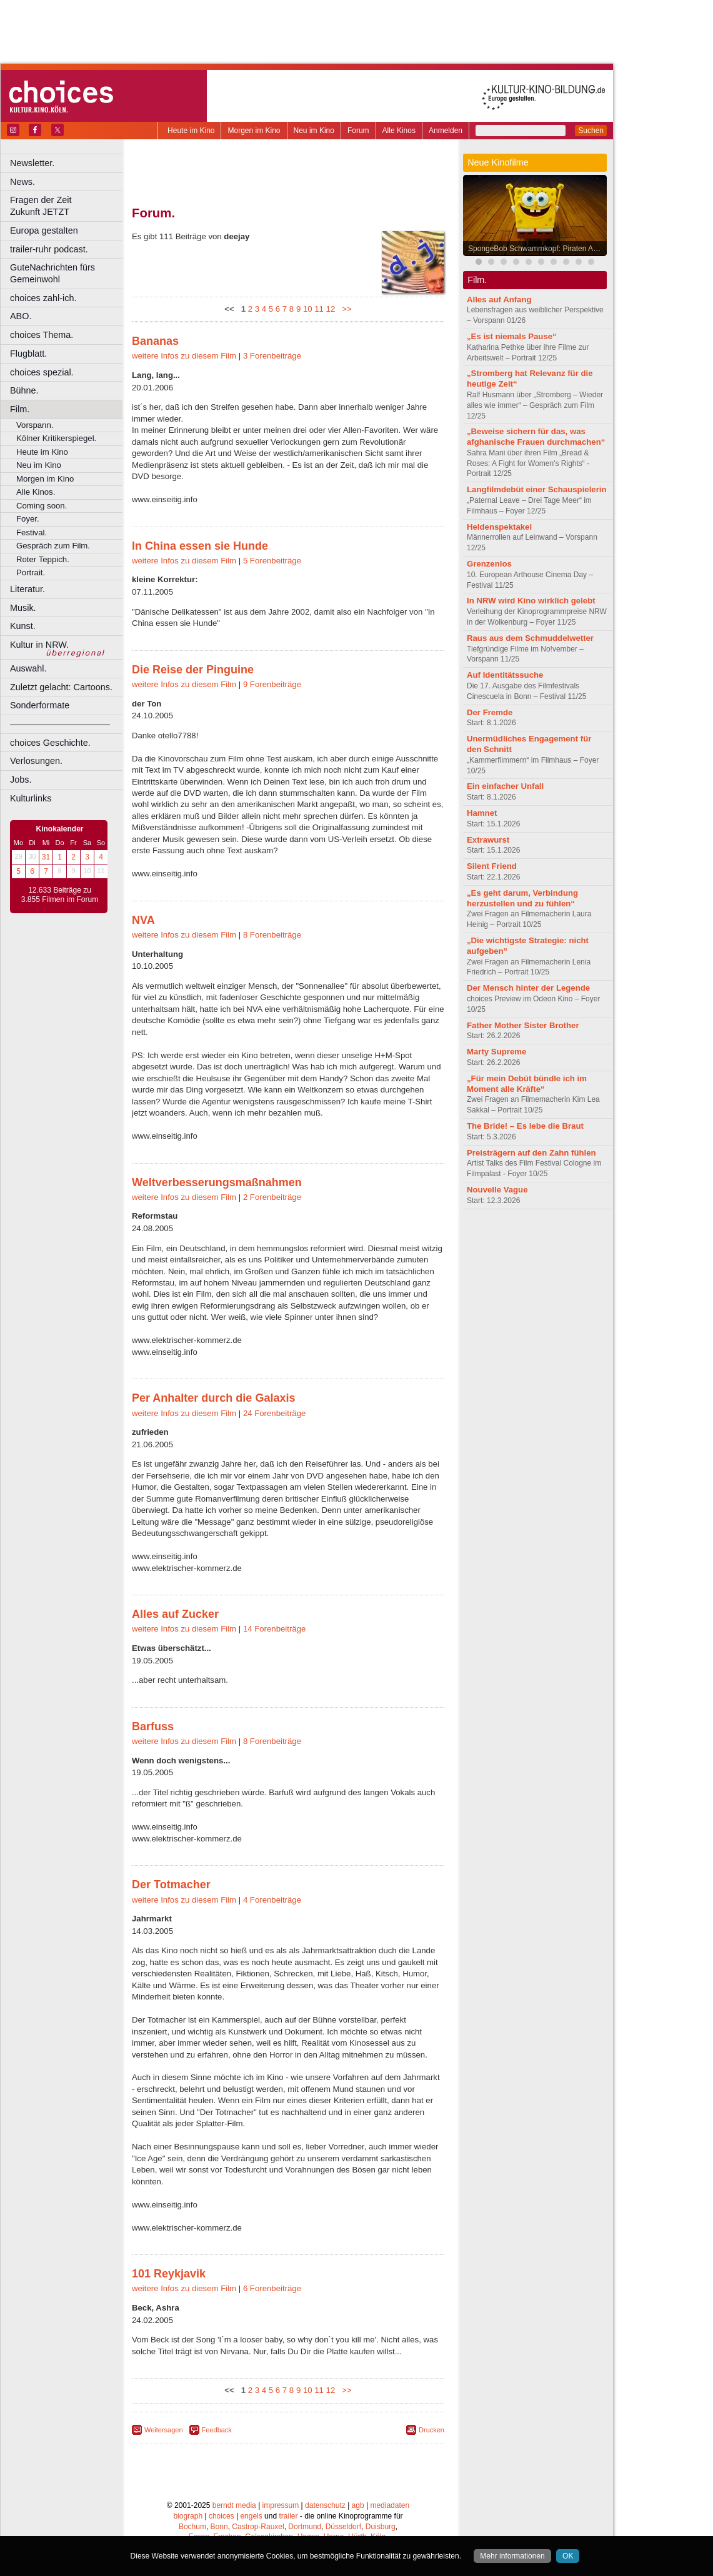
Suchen (591, 130)
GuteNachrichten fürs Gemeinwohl (52, 273)
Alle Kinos (399, 130)
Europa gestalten (44, 230)
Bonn (219, 2526)
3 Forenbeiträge (272, 355)
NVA (143, 920)
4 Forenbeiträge (272, 1900)
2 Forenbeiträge (272, 1197)
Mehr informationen (512, 2556)
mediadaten (389, 2505)
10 (307, 309)
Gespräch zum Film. (53, 545)
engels (251, 2516)
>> (344, 309)
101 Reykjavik (169, 2273)
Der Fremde (489, 712)
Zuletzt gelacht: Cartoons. (61, 687)
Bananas (155, 341)
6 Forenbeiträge (272, 2288)
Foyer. (27, 518)
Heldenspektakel (499, 527)
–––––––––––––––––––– (60, 724)
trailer (288, 2516)
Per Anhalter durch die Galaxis (213, 1398)
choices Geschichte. (50, 743)
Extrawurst (488, 840)
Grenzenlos (489, 563)
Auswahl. (28, 668)
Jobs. (20, 780)
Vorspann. (34, 425)
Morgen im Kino (253, 130)
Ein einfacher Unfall (505, 786)
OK (567, 2556)
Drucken (431, 2430)
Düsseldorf (343, 2526)
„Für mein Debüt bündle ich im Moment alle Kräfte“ (527, 1084)
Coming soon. (41, 505)
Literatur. (27, 589)
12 (331, 309)
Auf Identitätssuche (505, 675)
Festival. (31, 532)
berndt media (234, 2505)
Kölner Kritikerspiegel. (56, 438)
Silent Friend (492, 866)
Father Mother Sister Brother (523, 1025)
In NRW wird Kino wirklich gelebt (531, 600)
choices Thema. (41, 335)
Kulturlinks (30, 798)
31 (46, 857)
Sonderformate (39, 705)
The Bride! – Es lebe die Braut (525, 1126)
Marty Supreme (496, 1051)
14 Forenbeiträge (274, 1628)
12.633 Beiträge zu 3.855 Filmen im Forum (59, 895)
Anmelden (445, 130)
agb (358, 2505)
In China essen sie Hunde (200, 546)
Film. (19, 409)
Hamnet (482, 813)
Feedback (217, 2430)
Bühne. (24, 390)
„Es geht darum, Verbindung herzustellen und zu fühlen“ (522, 898)
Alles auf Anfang (499, 299)
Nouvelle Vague (497, 1189)
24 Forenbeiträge (274, 1413)
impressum (280, 2505)
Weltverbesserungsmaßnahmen (217, 1182)
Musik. (23, 608)
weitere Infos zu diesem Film (184, 355)
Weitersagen (163, 2430)
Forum (358, 130)
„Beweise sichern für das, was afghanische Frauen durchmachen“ (536, 437)
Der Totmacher (171, 1884)
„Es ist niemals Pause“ (512, 336)
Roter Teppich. (42, 559)
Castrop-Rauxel (258, 2526)
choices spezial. (42, 372)
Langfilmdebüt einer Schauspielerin (537, 489)
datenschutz (325, 2505)
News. (22, 182)
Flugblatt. (28, 354)
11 (319, 309)
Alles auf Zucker (175, 1614)
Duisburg (381, 2526)
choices (221, 2516)
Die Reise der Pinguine (193, 669)
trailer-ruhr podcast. (49, 249)
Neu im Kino (314, 130)
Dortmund (304, 2526)
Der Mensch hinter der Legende (528, 988)
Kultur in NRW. (39, 645)
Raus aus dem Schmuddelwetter (530, 638)
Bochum (192, 2526)
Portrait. (30, 572)
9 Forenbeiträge (272, 684)
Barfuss (153, 1726)
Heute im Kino (190, 130)
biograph (187, 2516)
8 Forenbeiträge (272, 934)
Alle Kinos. (35, 492)
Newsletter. (32, 163)
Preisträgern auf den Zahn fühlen (531, 1152)
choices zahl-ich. (43, 298)
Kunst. (23, 626)
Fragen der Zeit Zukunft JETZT (68, 206)
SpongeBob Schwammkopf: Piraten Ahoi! (536, 248)
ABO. (20, 316)
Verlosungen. (36, 761)
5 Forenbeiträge (272, 560)
